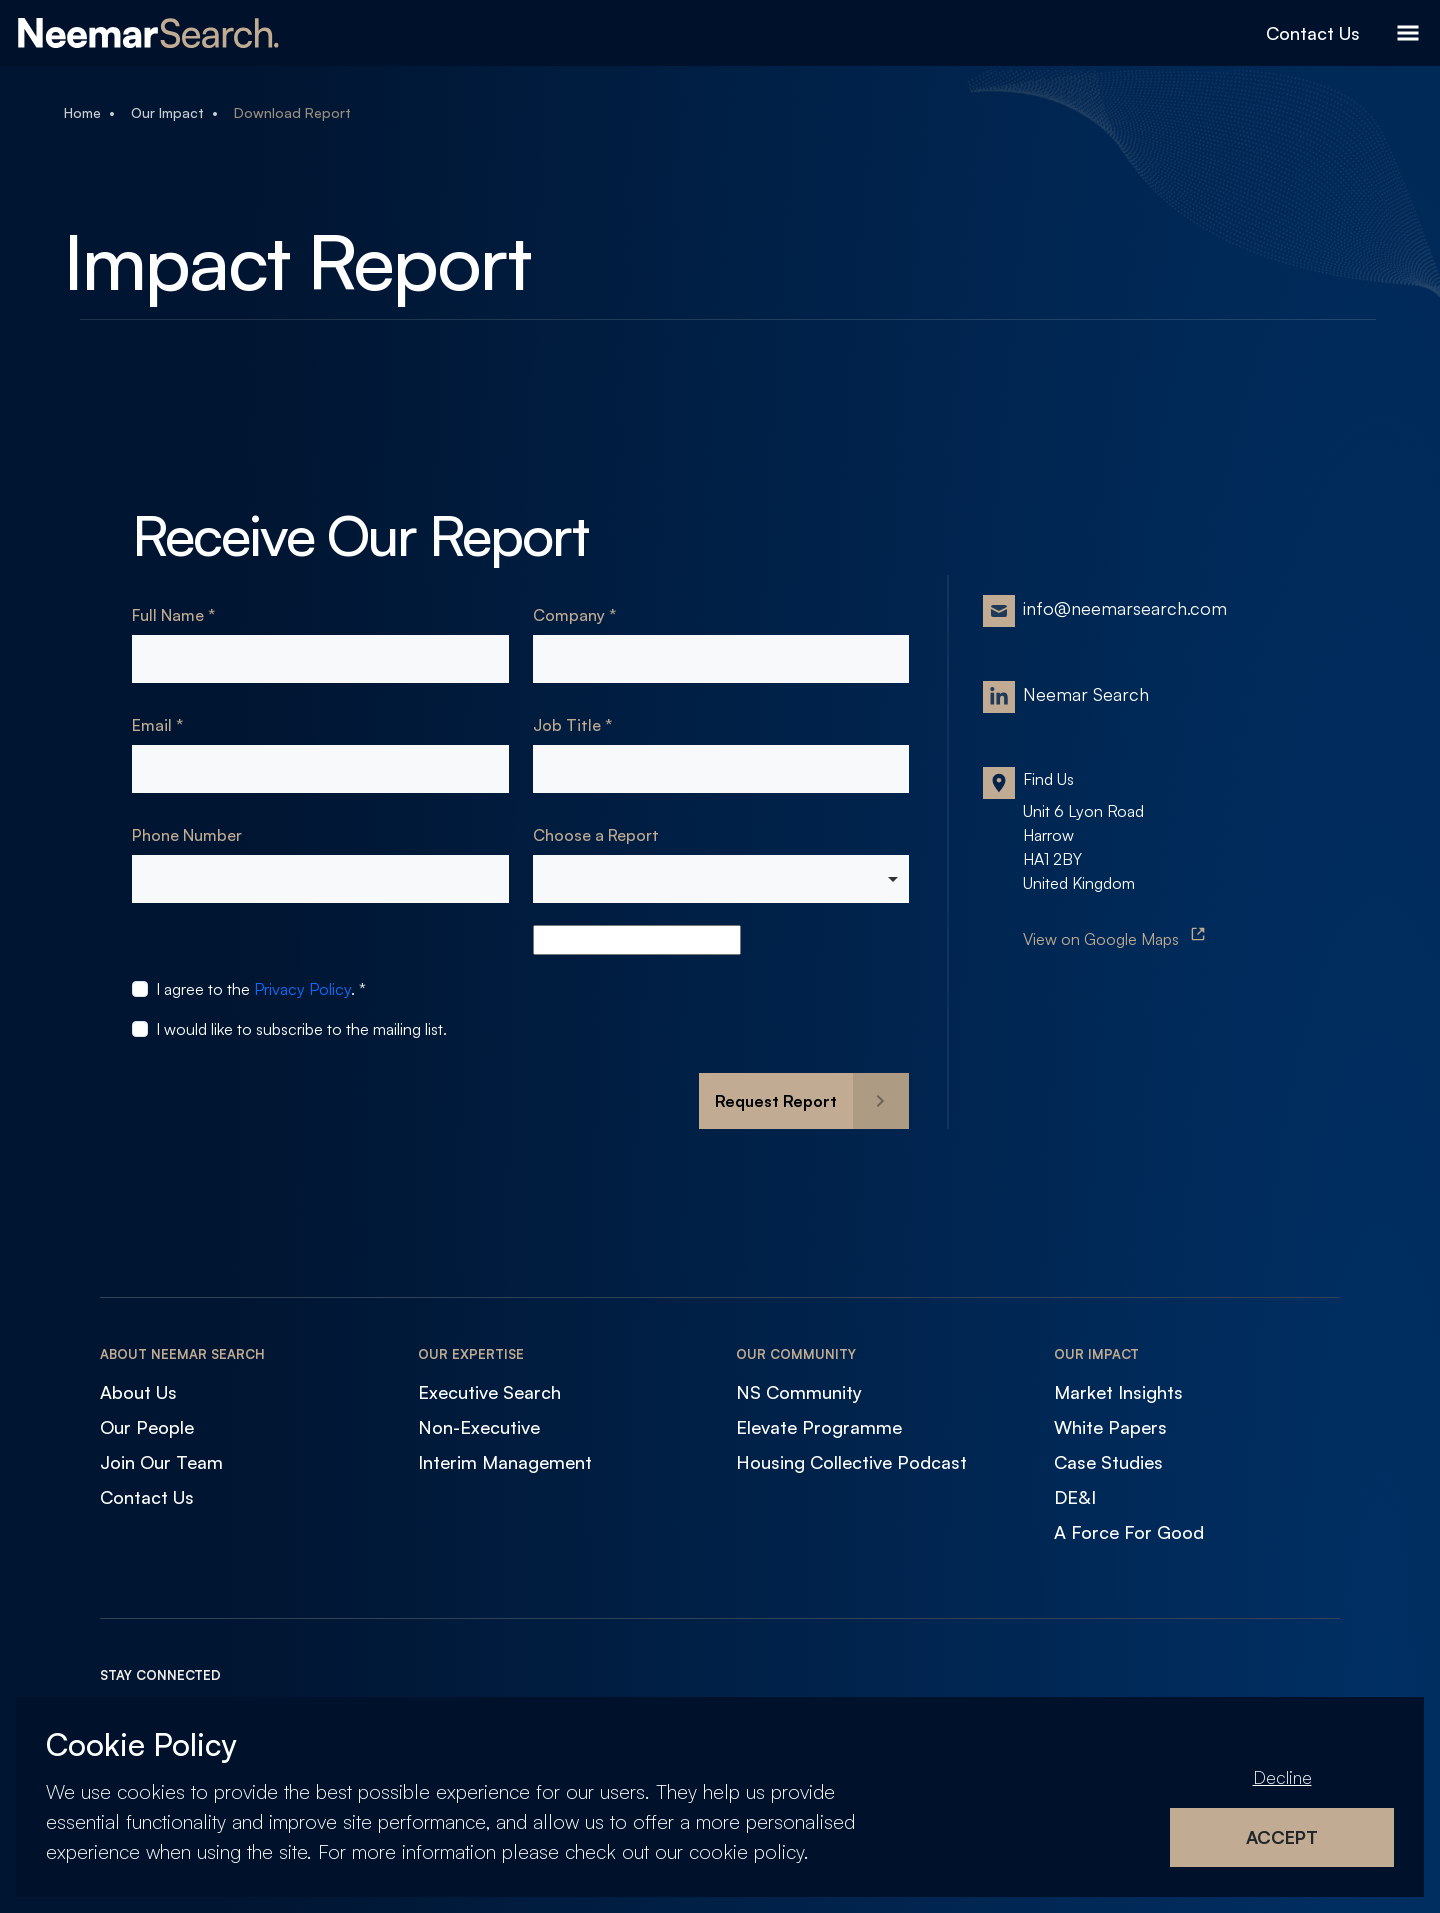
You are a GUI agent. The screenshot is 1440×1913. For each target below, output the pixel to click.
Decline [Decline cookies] (1282, 1777)
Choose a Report (596, 835)
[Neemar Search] (148, 33)
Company (571, 615)
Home (82, 112)
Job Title (569, 725)
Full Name (170, 615)
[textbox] (320, 659)
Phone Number (187, 835)
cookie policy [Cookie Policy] (746, 1851)
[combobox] (721, 879)
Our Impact (167, 112)
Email (154, 725)
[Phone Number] (320, 879)
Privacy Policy (302, 989)
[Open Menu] (1408, 33)
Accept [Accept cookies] (1282, 1837)
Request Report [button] (776, 1101)
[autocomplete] (637, 940)
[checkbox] (140, 989)
